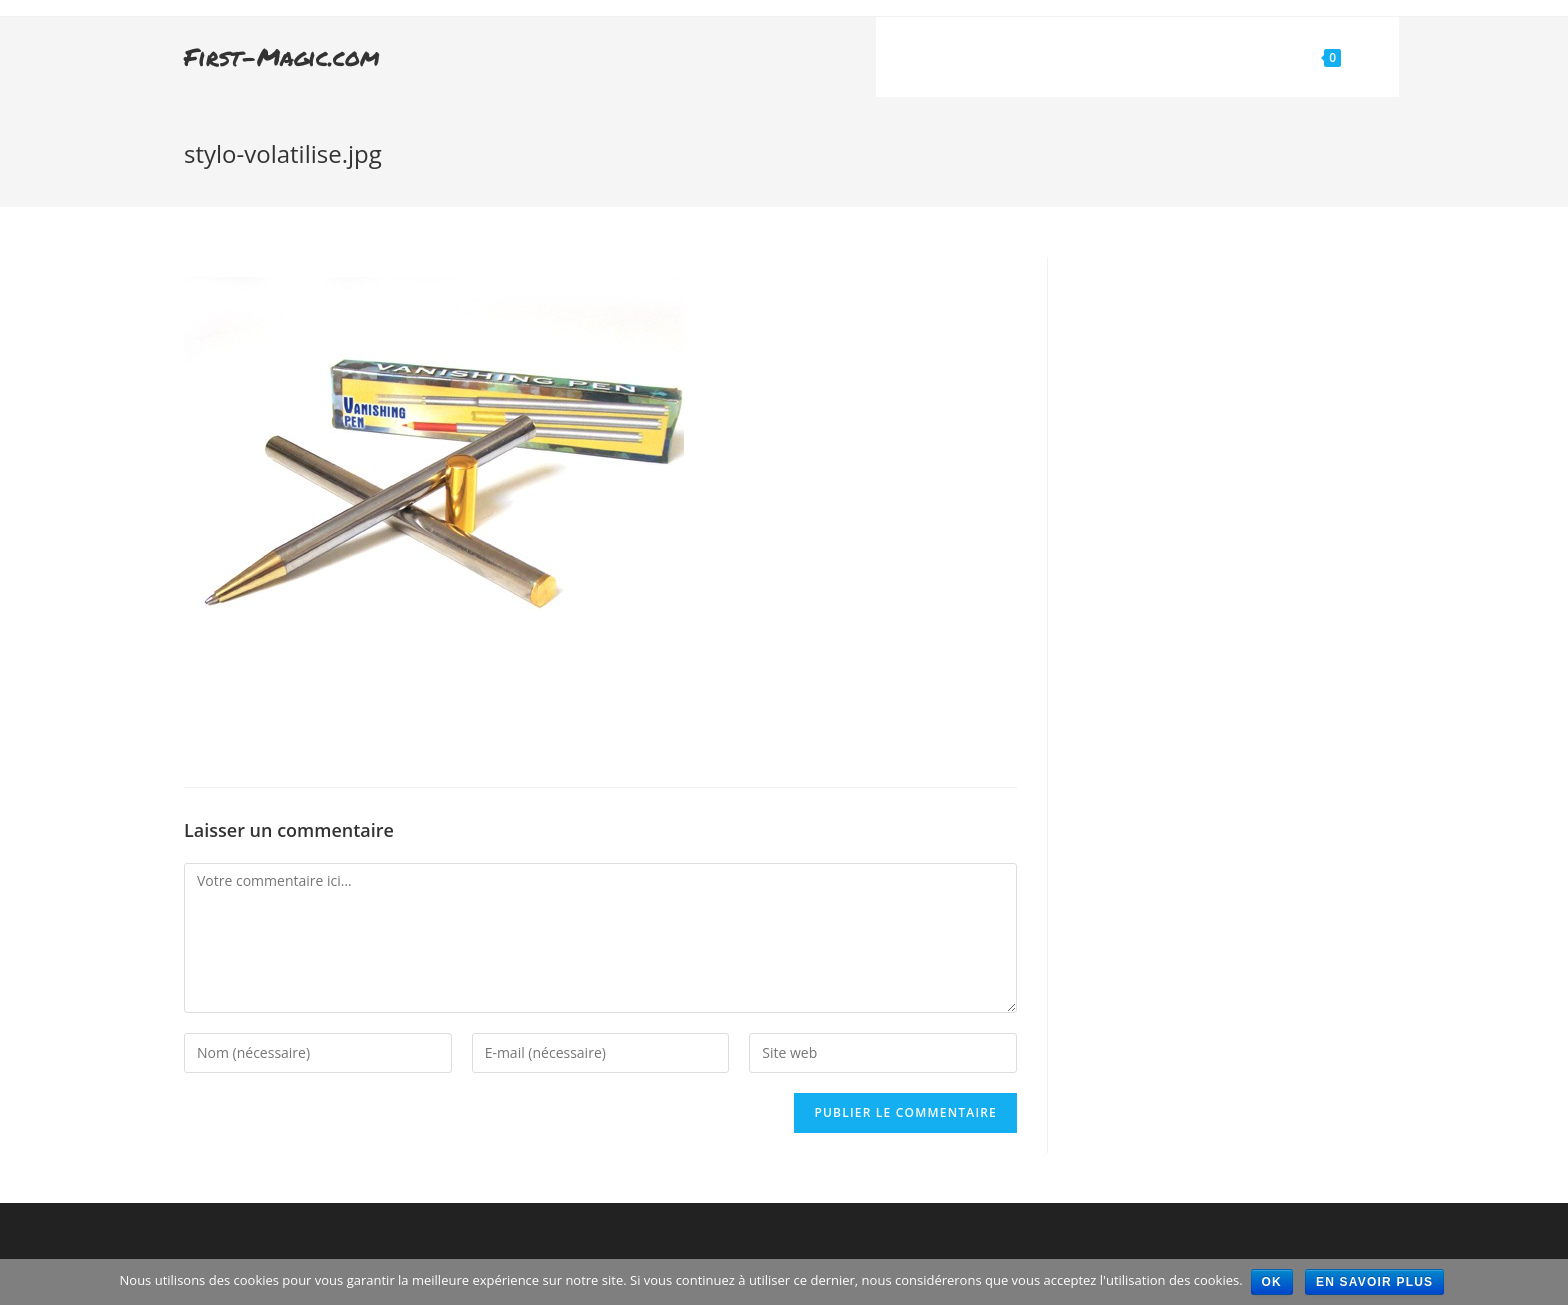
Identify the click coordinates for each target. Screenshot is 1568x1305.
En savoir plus (1376, 1282)
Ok (1272, 1282)
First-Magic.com (282, 56)
